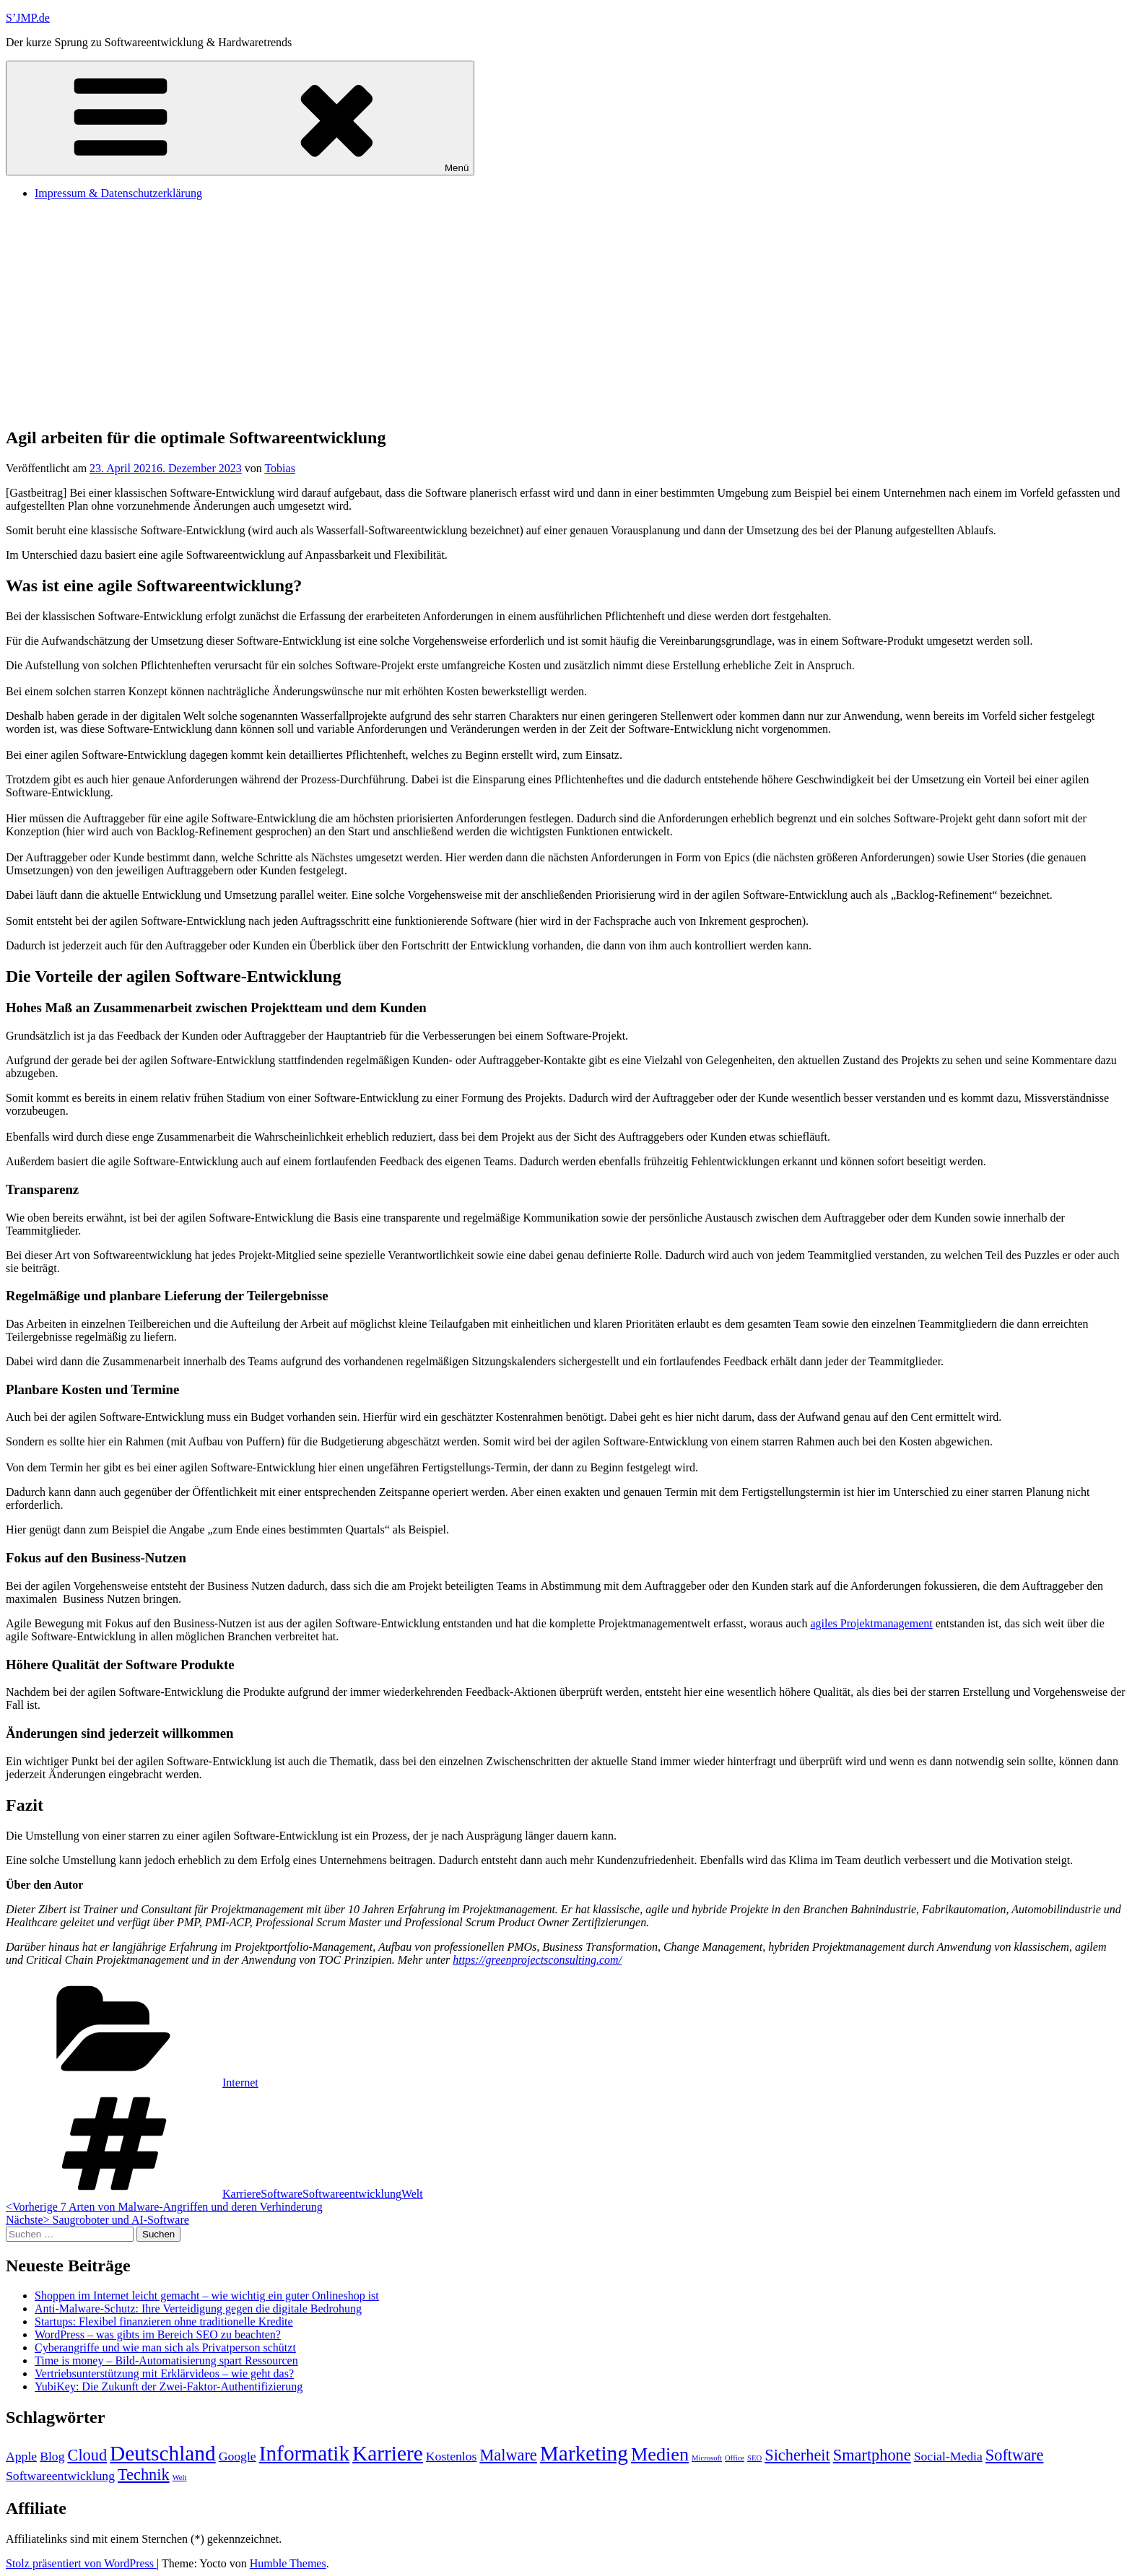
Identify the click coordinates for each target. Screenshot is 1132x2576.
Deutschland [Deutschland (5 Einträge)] (163, 2453)
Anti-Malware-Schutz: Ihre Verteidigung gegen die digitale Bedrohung (198, 2308)
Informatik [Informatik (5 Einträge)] (304, 2453)
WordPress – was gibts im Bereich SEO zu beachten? (158, 2334)
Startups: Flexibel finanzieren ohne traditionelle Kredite (164, 2321)
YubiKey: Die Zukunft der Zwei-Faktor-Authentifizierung (168, 2386)
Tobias (279, 468)
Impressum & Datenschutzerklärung (118, 193)
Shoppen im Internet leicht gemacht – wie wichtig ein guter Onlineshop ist (207, 2295)
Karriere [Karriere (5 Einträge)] (387, 2453)
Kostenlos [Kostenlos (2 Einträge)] (451, 2456)
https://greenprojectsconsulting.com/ (537, 1960)
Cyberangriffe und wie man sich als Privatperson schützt (165, 2347)
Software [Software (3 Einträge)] (1014, 2455)
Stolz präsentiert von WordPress (81, 2563)
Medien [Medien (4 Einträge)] (660, 2454)
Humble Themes (288, 2563)
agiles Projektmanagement (871, 1623)
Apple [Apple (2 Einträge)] (21, 2456)
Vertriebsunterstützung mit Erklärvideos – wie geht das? (164, 2373)
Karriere (241, 2194)
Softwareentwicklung (351, 2194)
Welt (412, 2194)
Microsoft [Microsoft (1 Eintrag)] (707, 2458)
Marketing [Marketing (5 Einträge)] (584, 2453)
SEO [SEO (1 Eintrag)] (754, 2458)
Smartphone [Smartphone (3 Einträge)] (872, 2455)
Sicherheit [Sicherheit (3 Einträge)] (797, 2455)
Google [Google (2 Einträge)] (237, 2456)
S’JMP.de (28, 18)
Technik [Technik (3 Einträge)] (144, 2475)
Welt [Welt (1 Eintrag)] (180, 2477)
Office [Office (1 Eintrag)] (734, 2458)
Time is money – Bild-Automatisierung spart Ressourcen (166, 2360)
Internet (240, 2082)
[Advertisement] (566, 313)
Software (281, 2194)
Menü (240, 118)
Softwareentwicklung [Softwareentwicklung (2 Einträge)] (60, 2475)
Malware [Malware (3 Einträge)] (507, 2455)
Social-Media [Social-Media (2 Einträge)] (948, 2456)
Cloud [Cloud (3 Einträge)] (88, 2455)
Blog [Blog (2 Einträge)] (52, 2456)
